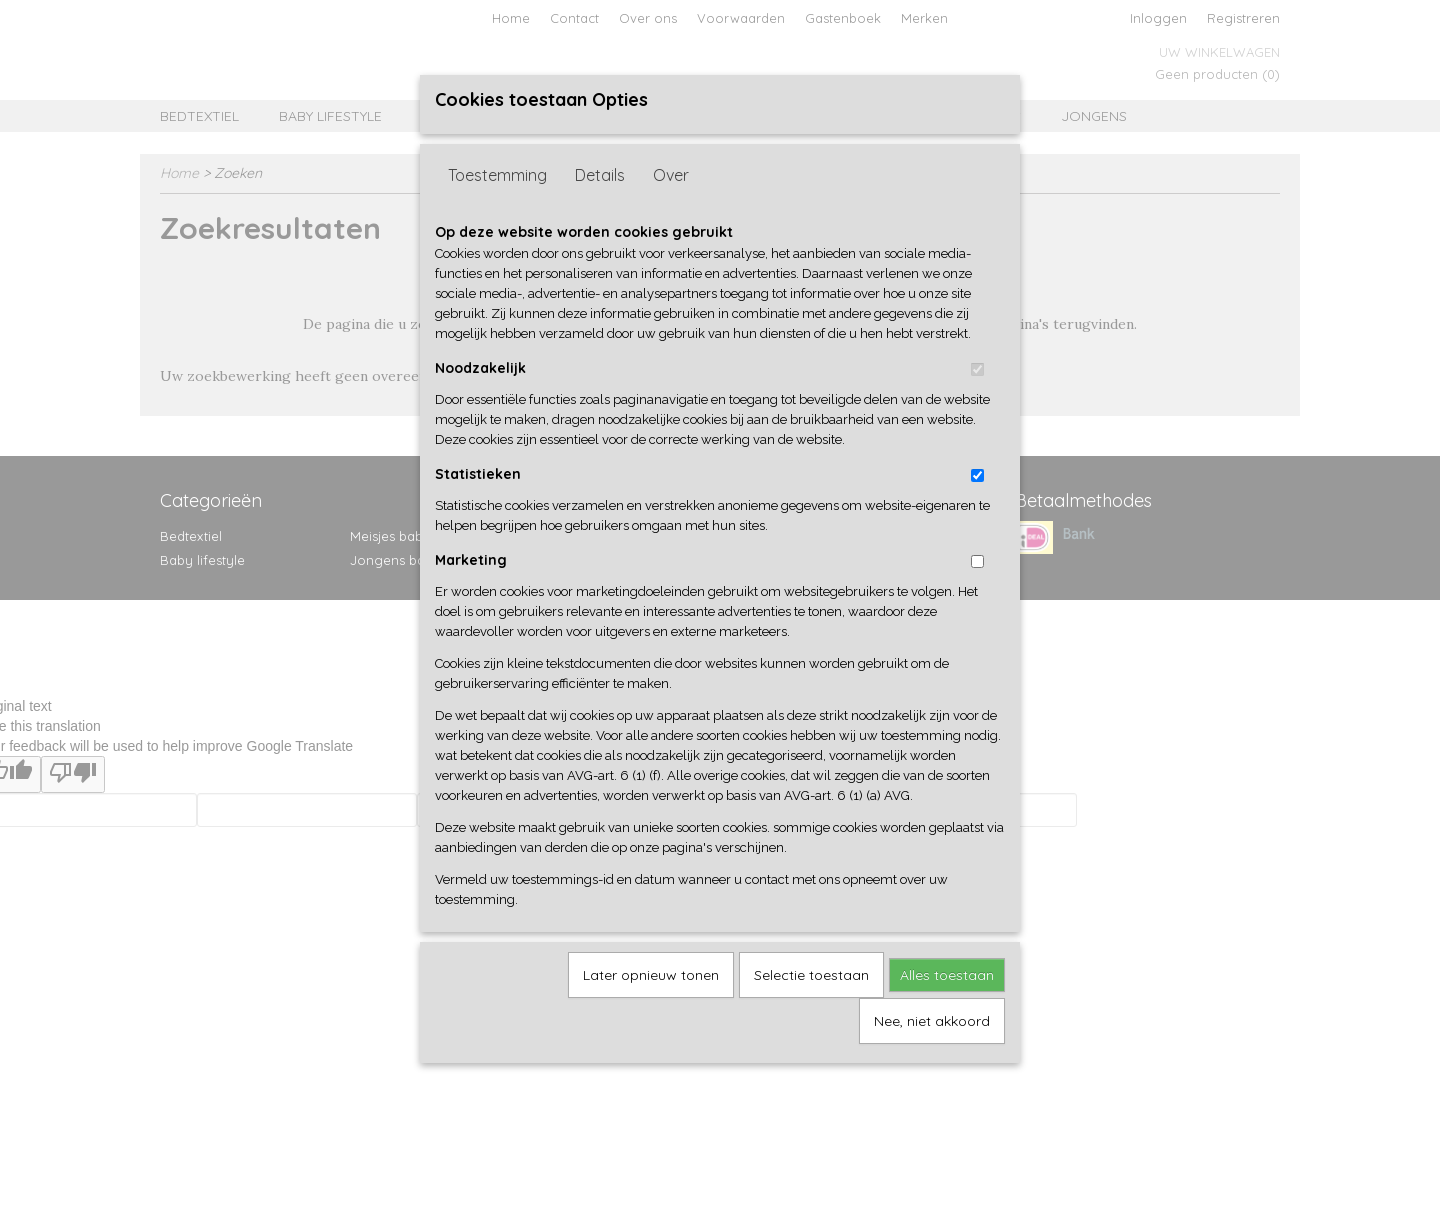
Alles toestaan (947, 975)
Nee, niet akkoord (932, 1021)
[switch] (977, 369)
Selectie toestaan (811, 975)
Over (671, 175)
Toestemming (497, 175)
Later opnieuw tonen (651, 975)
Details (600, 175)
